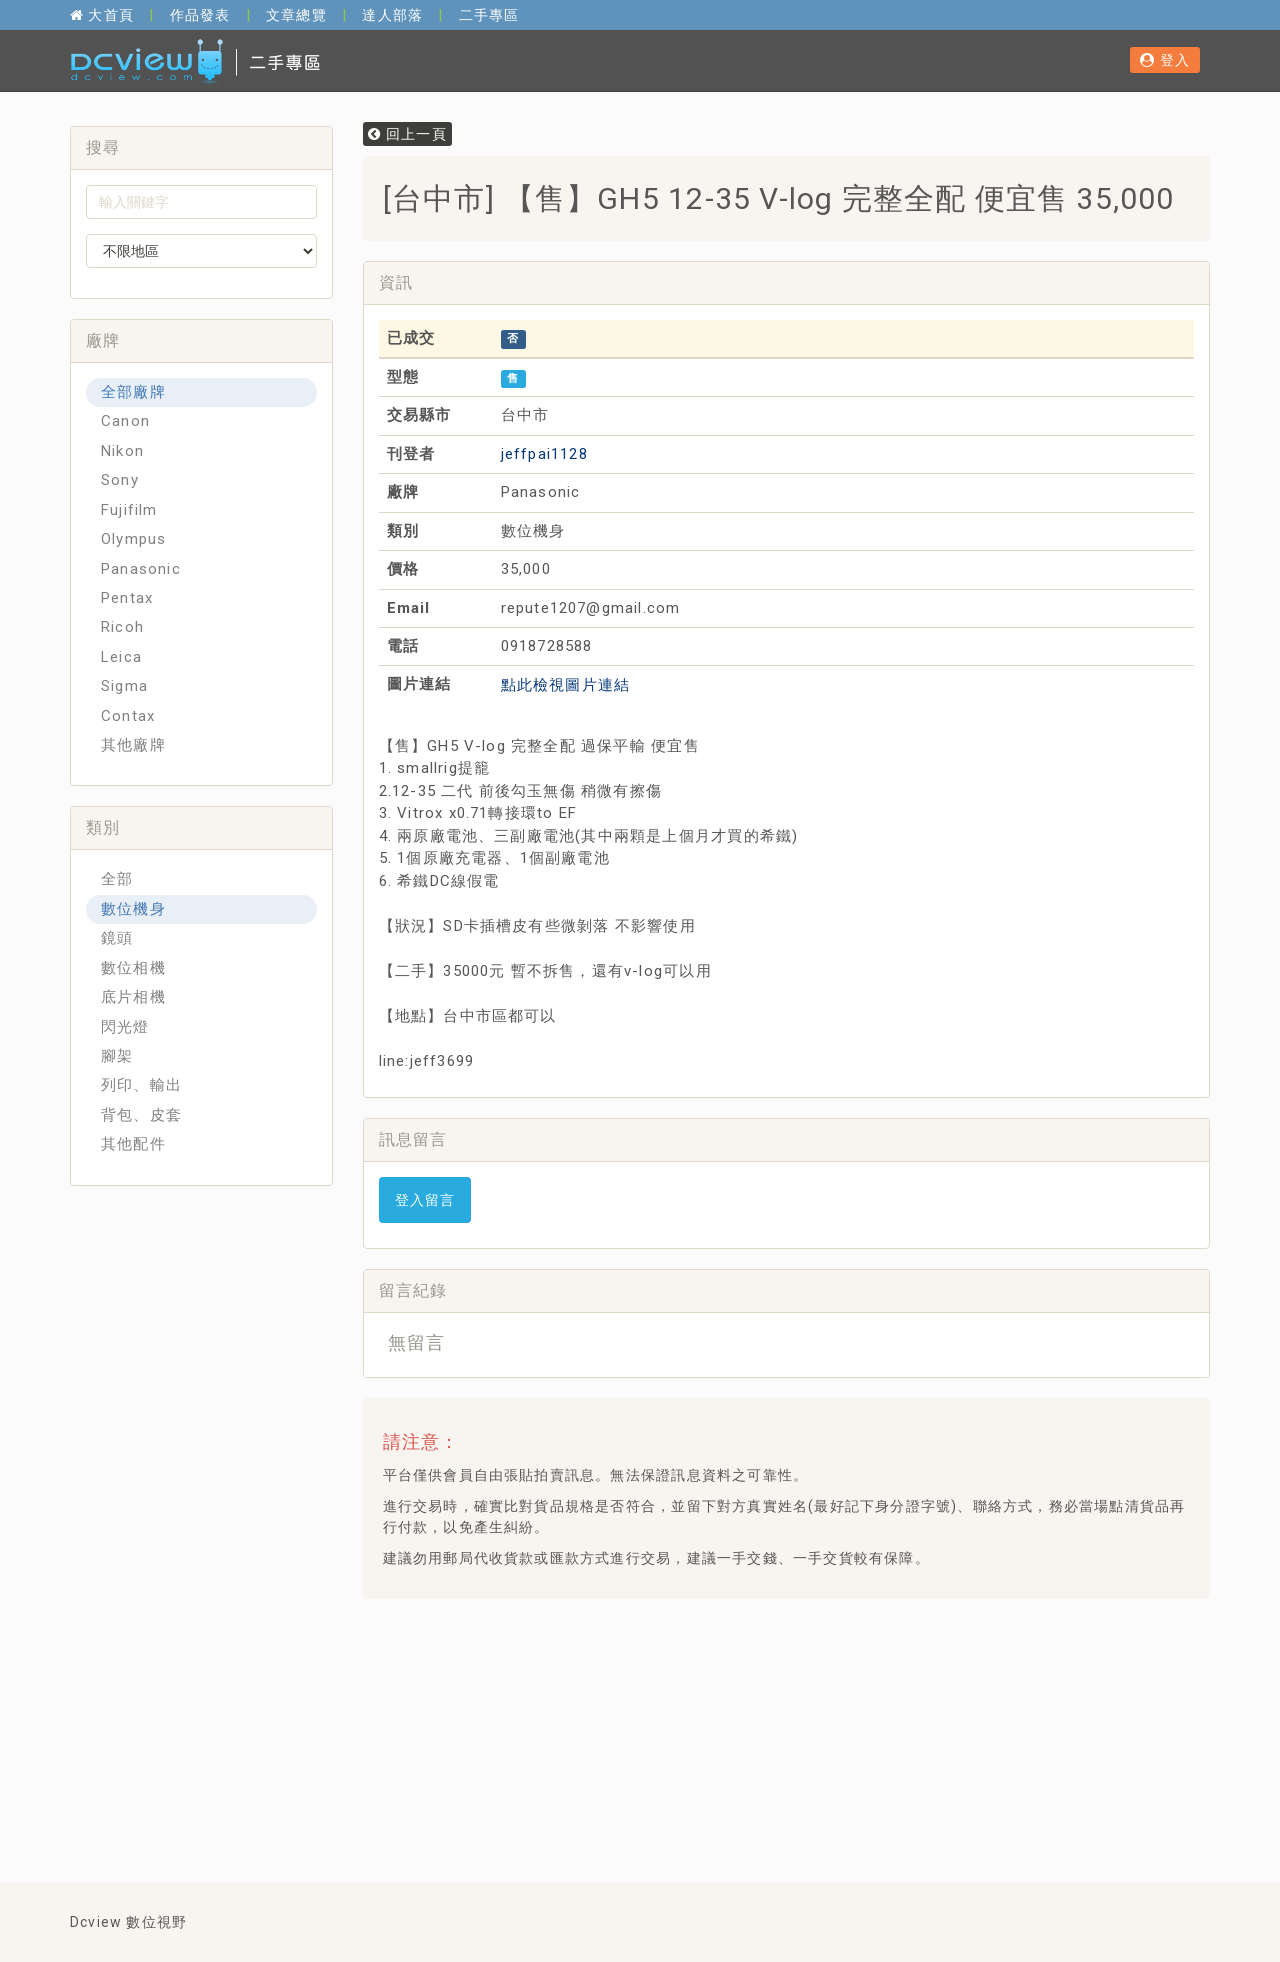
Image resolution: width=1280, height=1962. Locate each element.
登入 (1165, 60)
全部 (117, 879)
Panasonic (141, 569)
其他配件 (133, 1144)
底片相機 (133, 997)
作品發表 (200, 15)
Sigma (124, 686)
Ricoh (122, 627)
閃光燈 (125, 1027)
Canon (125, 421)
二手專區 (489, 15)
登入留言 (425, 1200)
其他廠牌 (133, 745)
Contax (128, 716)
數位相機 (133, 968)
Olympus (133, 539)
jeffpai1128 (544, 454)
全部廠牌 (133, 392)
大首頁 (102, 15)
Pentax (127, 598)
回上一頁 (407, 134)
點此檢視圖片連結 (566, 685)
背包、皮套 (141, 1115)
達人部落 (392, 15)
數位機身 (133, 909)
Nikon (122, 451)
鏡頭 (117, 938)
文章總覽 (296, 15)
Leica (121, 657)
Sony (120, 480)
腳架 (117, 1056)
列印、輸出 (141, 1085)
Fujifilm (129, 510)
